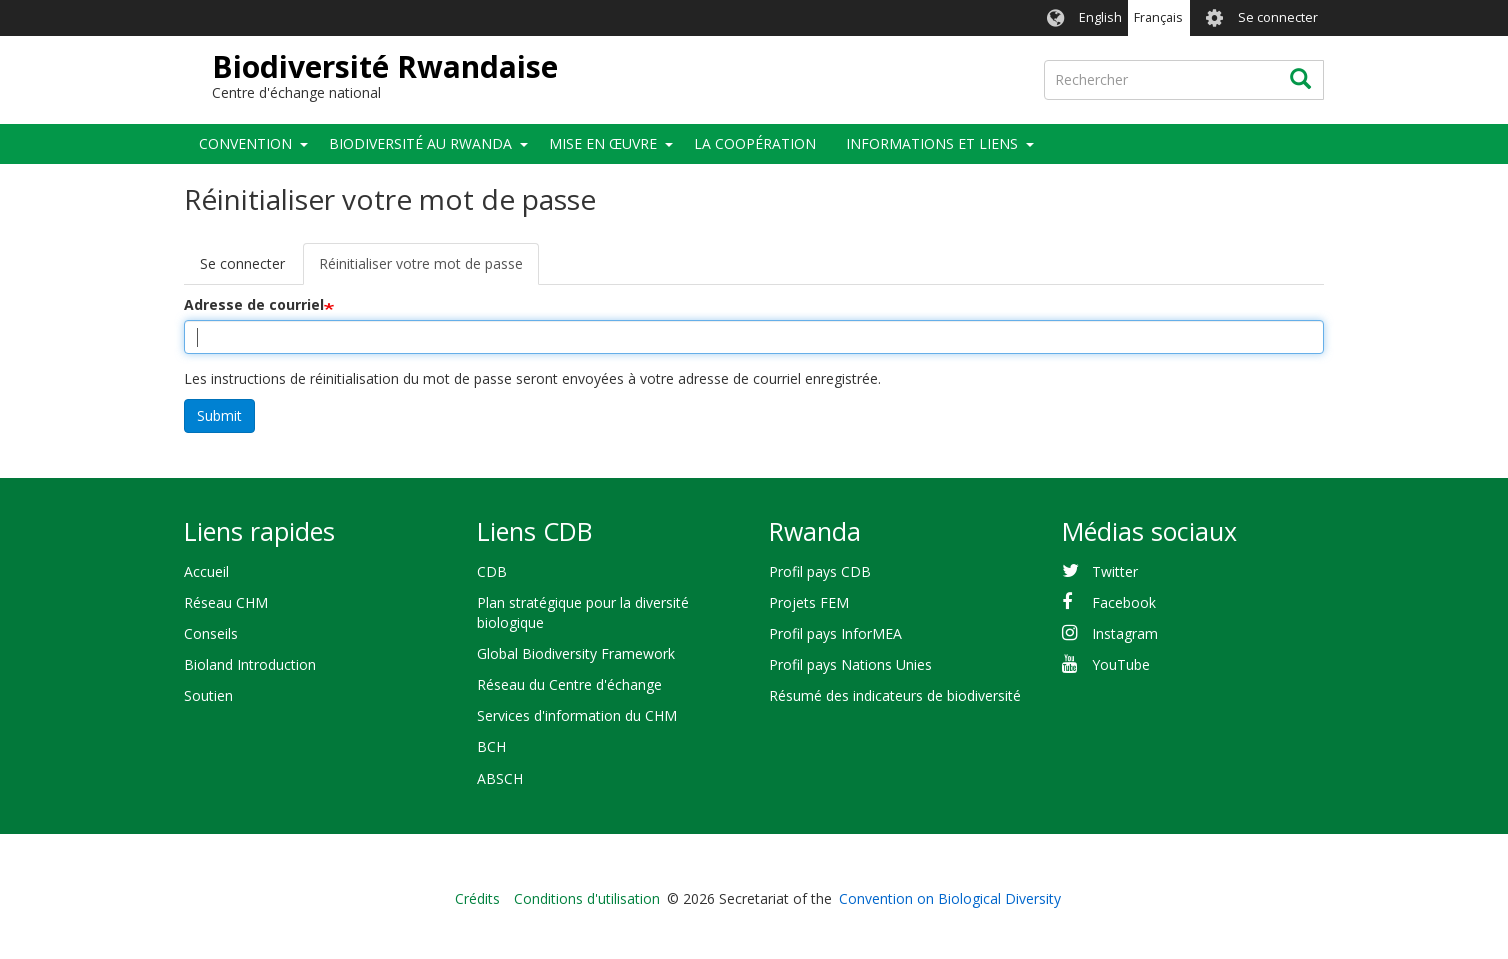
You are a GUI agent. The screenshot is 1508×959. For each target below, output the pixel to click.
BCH (491, 746)
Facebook (1124, 602)
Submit (219, 415)
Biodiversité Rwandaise (385, 66)
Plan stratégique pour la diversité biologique (583, 612)
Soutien (208, 695)
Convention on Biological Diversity (950, 898)
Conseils (211, 633)
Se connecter (1278, 17)
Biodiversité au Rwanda (420, 143)
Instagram (1125, 633)
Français (1158, 17)
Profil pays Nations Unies (850, 664)
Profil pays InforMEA (835, 633)
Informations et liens (932, 143)
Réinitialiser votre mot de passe (429, 269)
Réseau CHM (226, 602)
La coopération (755, 143)
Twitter (1115, 571)
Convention (245, 143)
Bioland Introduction (250, 664)
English (1100, 17)
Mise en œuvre (603, 143)
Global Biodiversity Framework (576, 653)
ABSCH (500, 778)
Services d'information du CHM (577, 715)
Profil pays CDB (820, 571)
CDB (492, 571)
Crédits (477, 898)
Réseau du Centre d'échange (569, 684)
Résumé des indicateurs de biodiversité (895, 695)
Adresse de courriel (254, 304)
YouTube (1121, 664)
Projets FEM (809, 602)
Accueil (206, 571)
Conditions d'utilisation (587, 898)
